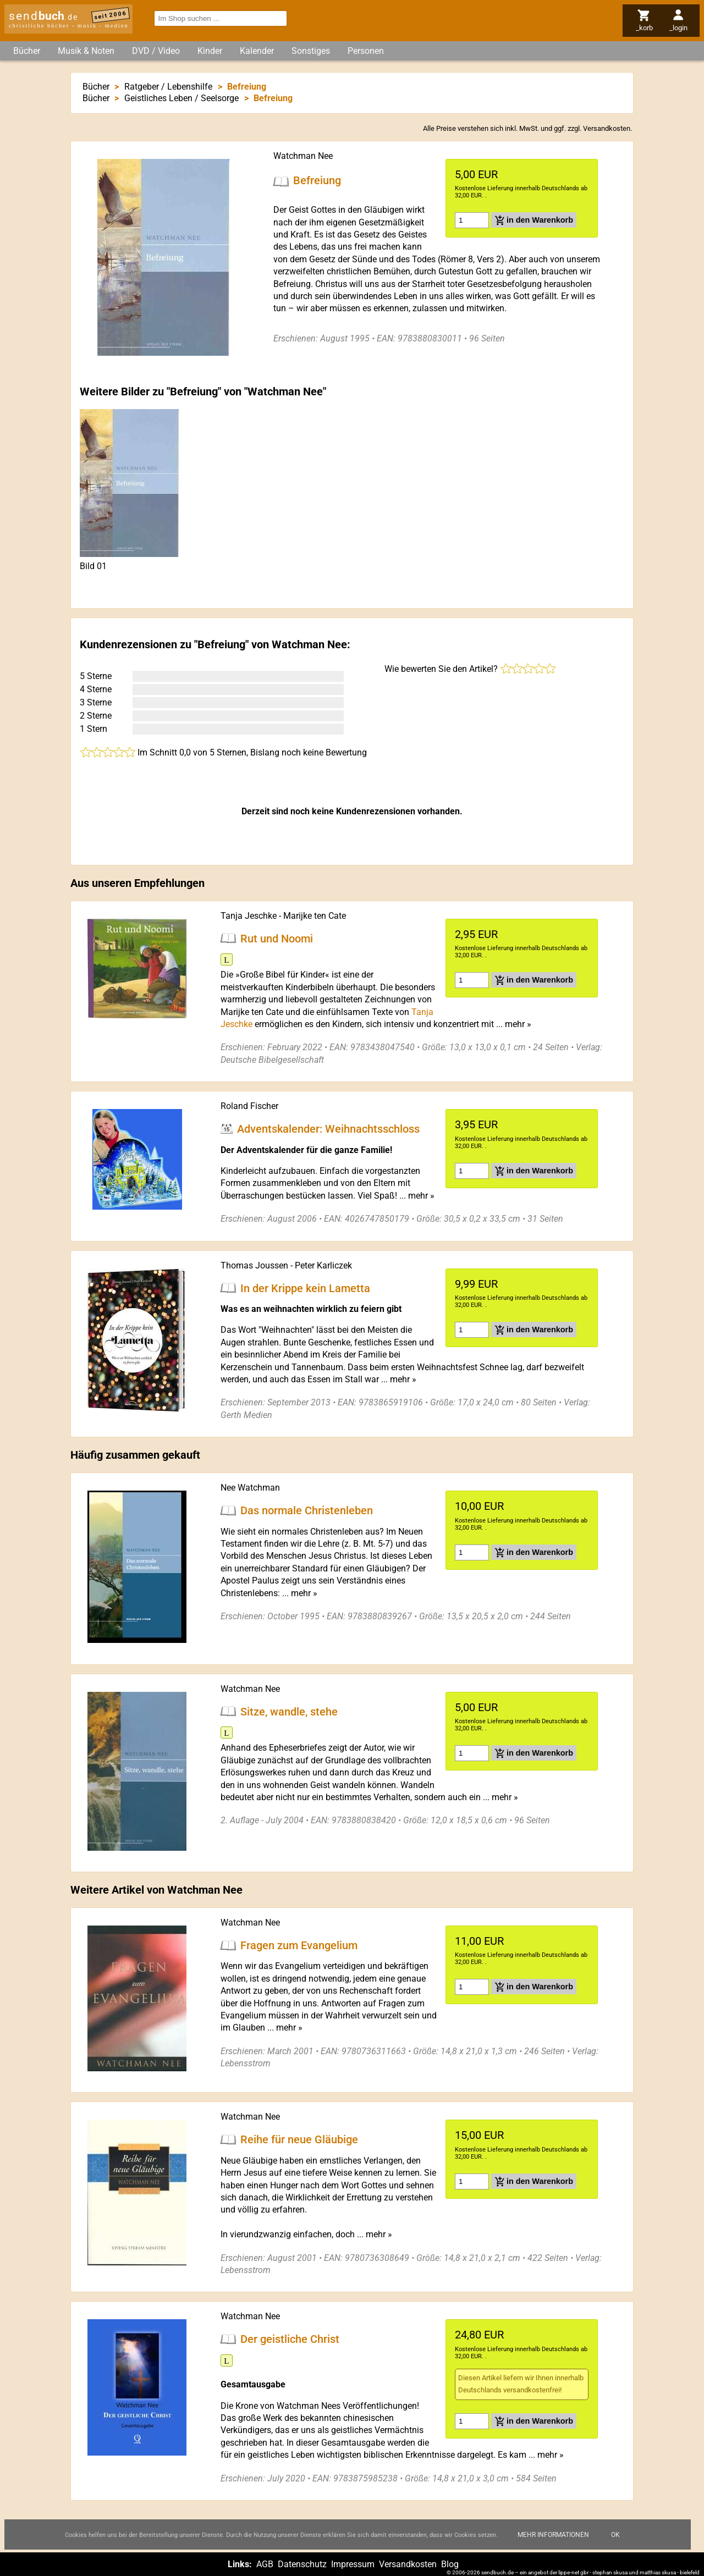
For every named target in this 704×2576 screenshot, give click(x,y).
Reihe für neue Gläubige (299, 2139)
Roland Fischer (249, 1106)
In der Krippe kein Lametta (305, 1287)
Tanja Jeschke (249, 916)
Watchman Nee (303, 156)
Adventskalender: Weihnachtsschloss (328, 1128)
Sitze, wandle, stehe (289, 1711)
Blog (450, 2564)
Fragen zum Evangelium (299, 1945)
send (43, 16)
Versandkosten (606, 128)
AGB (264, 2564)
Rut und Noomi (276, 938)
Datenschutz (302, 2564)
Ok (615, 2535)
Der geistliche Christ (289, 2339)
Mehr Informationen (553, 2535)
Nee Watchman (250, 1487)
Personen (366, 51)
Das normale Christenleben (306, 1510)
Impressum (353, 2564)
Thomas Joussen (254, 1265)
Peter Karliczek (323, 1265)
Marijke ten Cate (314, 916)
